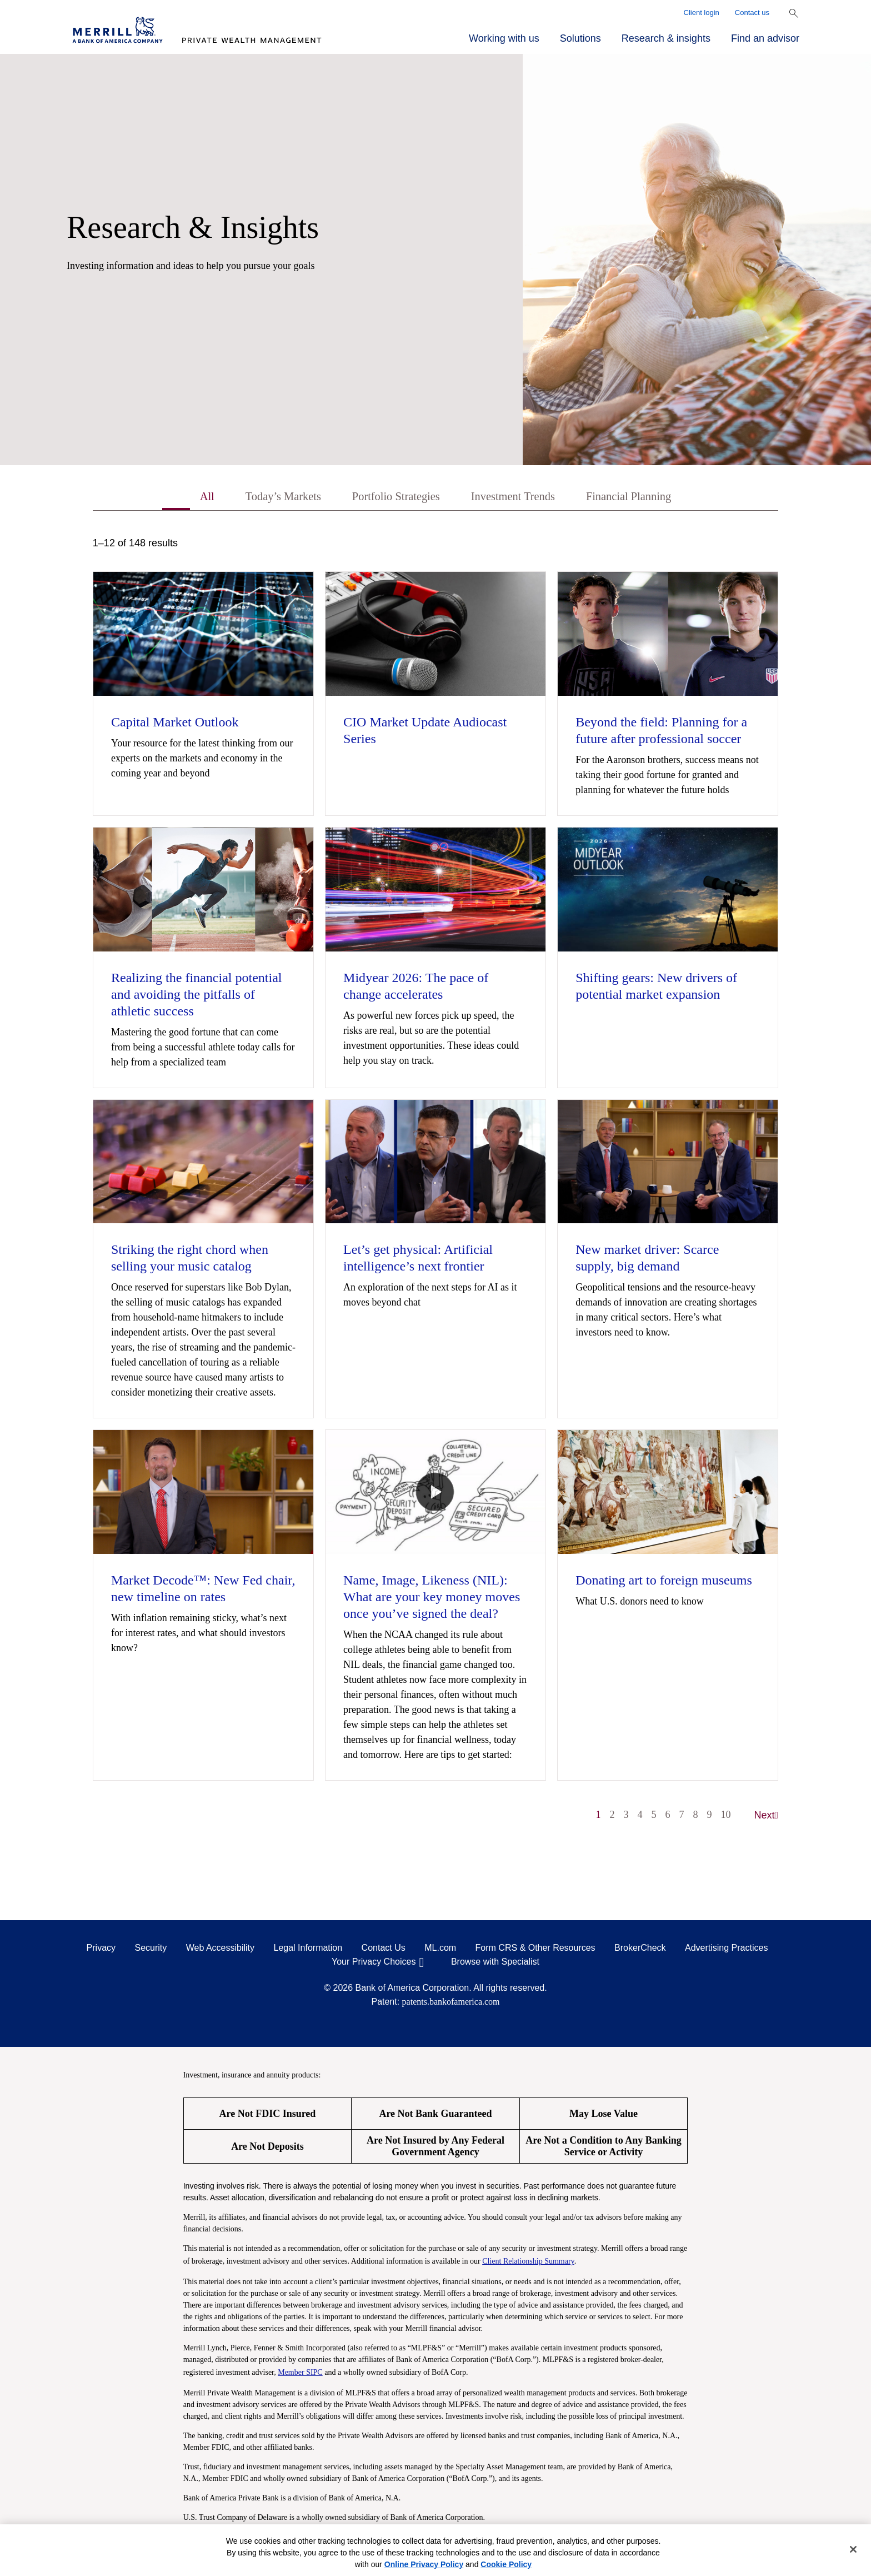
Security (151, 1950)
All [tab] (177, 498)
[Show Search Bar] (793, 13)
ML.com (440, 1950)
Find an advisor (765, 38)
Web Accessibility (220, 1950)
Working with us (504, 38)
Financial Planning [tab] (652, 498)
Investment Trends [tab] (521, 498)
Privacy (101, 1950)
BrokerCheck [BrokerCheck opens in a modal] (639, 1950)
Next (766, 1817)
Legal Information (308, 1950)
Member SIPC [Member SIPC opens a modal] (300, 2374)
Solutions (580, 38)
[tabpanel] (435, 1187)
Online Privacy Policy (423, 2564)
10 (726, 1817)
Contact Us (384, 1950)
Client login (701, 12)
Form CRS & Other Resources (535, 1950)
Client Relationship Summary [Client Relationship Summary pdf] (528, 2263)
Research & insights (666, 38)
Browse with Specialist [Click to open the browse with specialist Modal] (495, 1964)
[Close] (853, 2549)
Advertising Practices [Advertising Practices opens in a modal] (726, 1950)
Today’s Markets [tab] (261, 498)
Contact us (752, 12)
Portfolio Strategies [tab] (388, 498)
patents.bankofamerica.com (451, 2004)
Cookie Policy (506, 2564)
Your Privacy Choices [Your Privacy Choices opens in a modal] (374, 1964)
